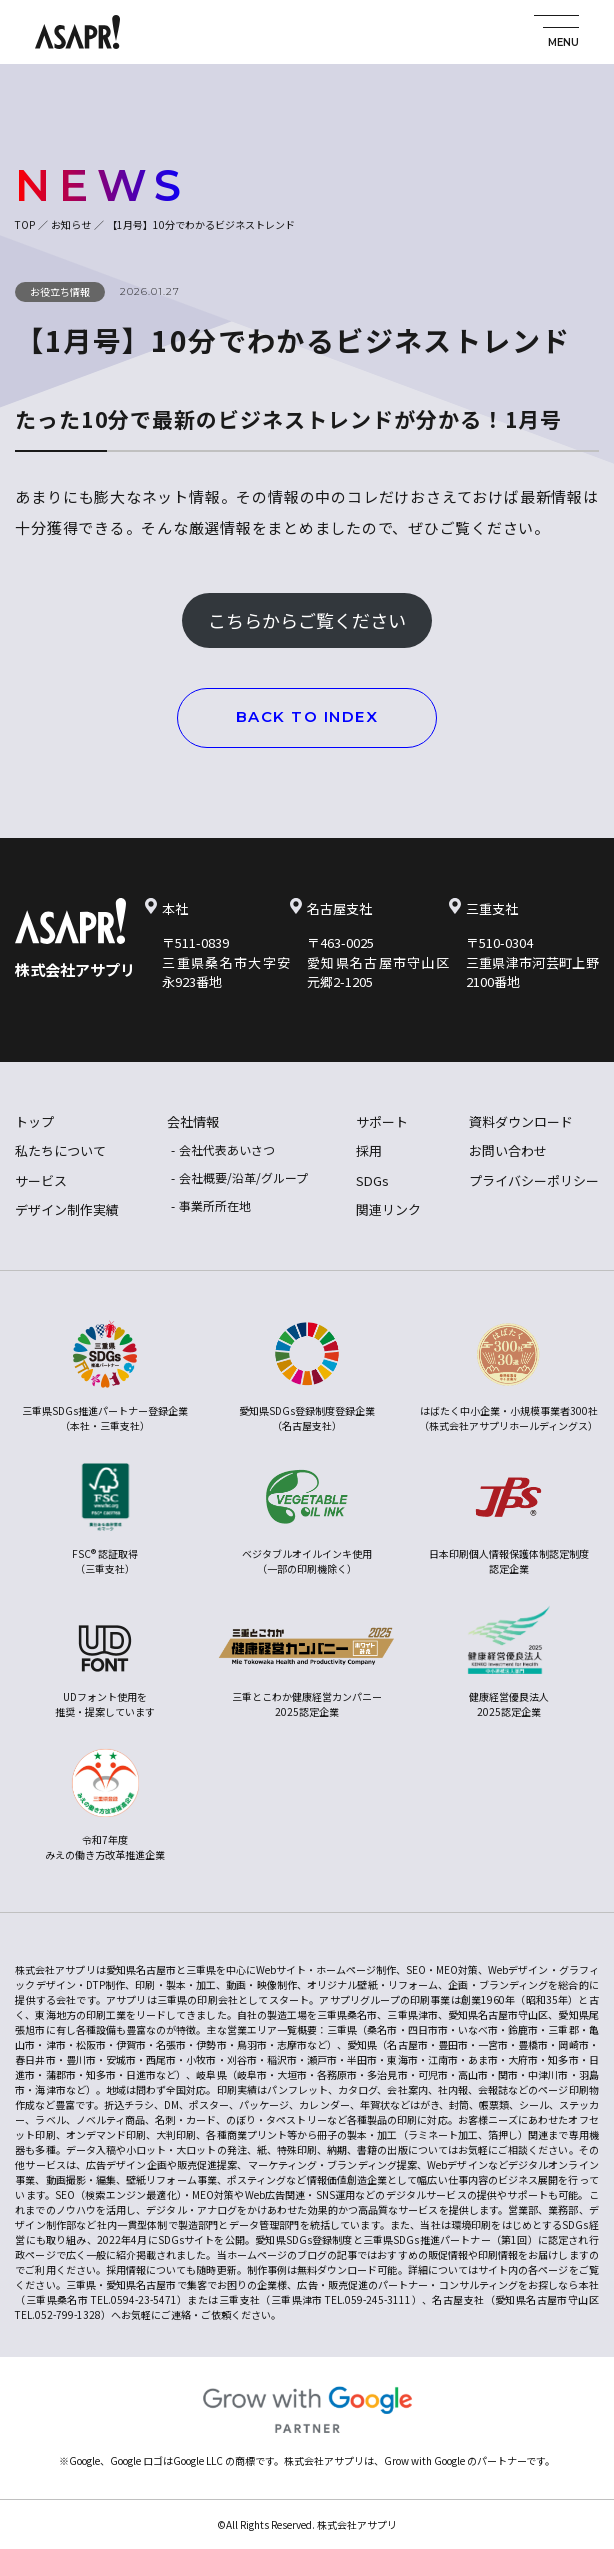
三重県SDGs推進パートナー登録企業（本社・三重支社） (105, 1376)
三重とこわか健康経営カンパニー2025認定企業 (307, 1662)
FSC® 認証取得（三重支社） (105, 1519)
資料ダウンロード (521, 1121)
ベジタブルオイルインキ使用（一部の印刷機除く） (307, 1519)
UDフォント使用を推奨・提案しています (105, 1662)
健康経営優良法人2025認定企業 (509, 1662)
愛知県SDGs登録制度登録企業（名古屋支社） (307, 1376)
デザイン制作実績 (67, 1209)
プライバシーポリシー (534, 1180)
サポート (382, 1121)
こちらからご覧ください (307, 620)
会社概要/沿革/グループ (243, 1177)
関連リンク (388, 1209)
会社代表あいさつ (227, 1149)
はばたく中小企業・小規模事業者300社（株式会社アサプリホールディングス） (508, 1376)
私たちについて (60, 1150)
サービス (41, 1180)
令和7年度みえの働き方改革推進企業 (105, 1805)
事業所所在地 (215, 1205)
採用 (369, 1150)
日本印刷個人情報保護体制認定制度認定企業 (509, 1519)
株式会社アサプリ (75, 969)
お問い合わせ (508, 1150)
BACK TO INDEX (307, 716)
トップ (34, 1121)
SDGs (372, 1180)
